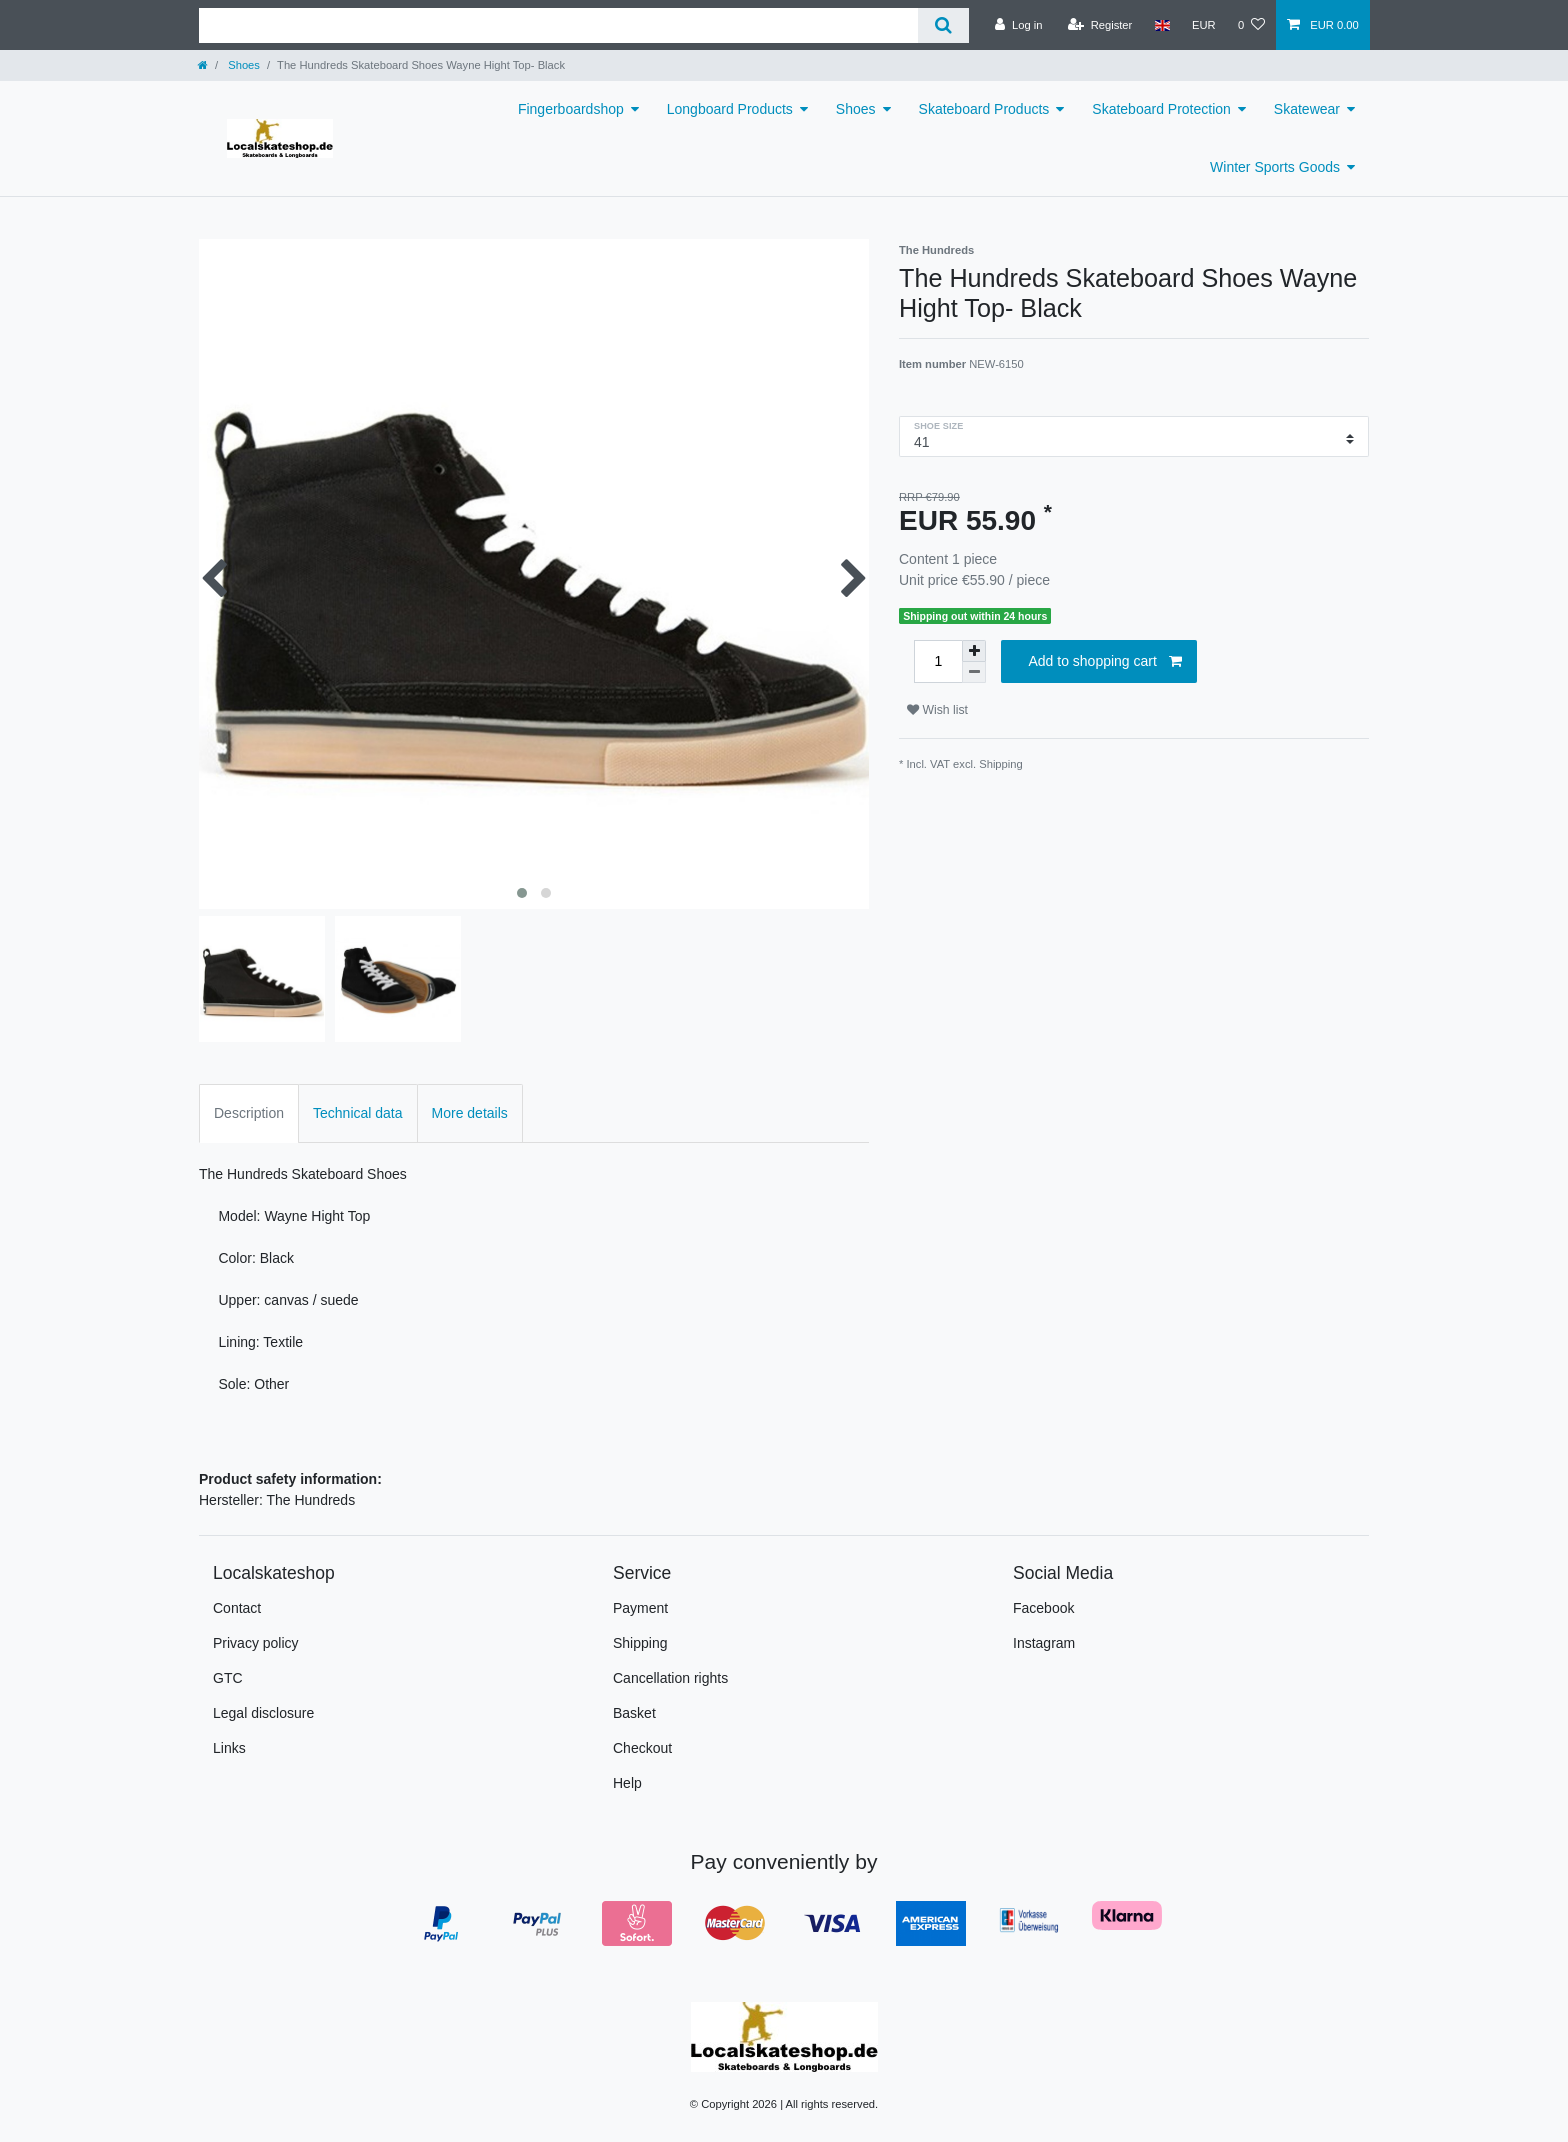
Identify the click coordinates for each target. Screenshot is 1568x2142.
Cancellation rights (670, 1678)
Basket (634, 1713)
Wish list (937, 710)
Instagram (1044, 1643)
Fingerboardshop (571, 109)
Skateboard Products (984, 109)
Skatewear (1307, 109)
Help (627, 1783)
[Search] (943, 25)
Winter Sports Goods (1275, 167)
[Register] (1100, 25)
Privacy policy (256, 1643)
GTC (228, 1678)
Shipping (1001, 764)
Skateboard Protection (1161, 109)
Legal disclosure (263, 1713)
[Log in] (1018, 25)
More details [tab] (470, 1113)
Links (229, 1748)
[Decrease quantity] (974, 672)
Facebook (1043, 1608)
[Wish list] (1251, 25)
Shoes (242, 65)
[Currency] (1204, 25)
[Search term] (558, 25)
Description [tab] (249, 1113)
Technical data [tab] (358, 1113)
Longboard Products (730, 109)
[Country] (1161, 25)
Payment (640, 1608)
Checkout (642, 1748)
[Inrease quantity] (974, 651)
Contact (237, 1608)
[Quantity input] (938, 661)
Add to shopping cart (1105, 662)
